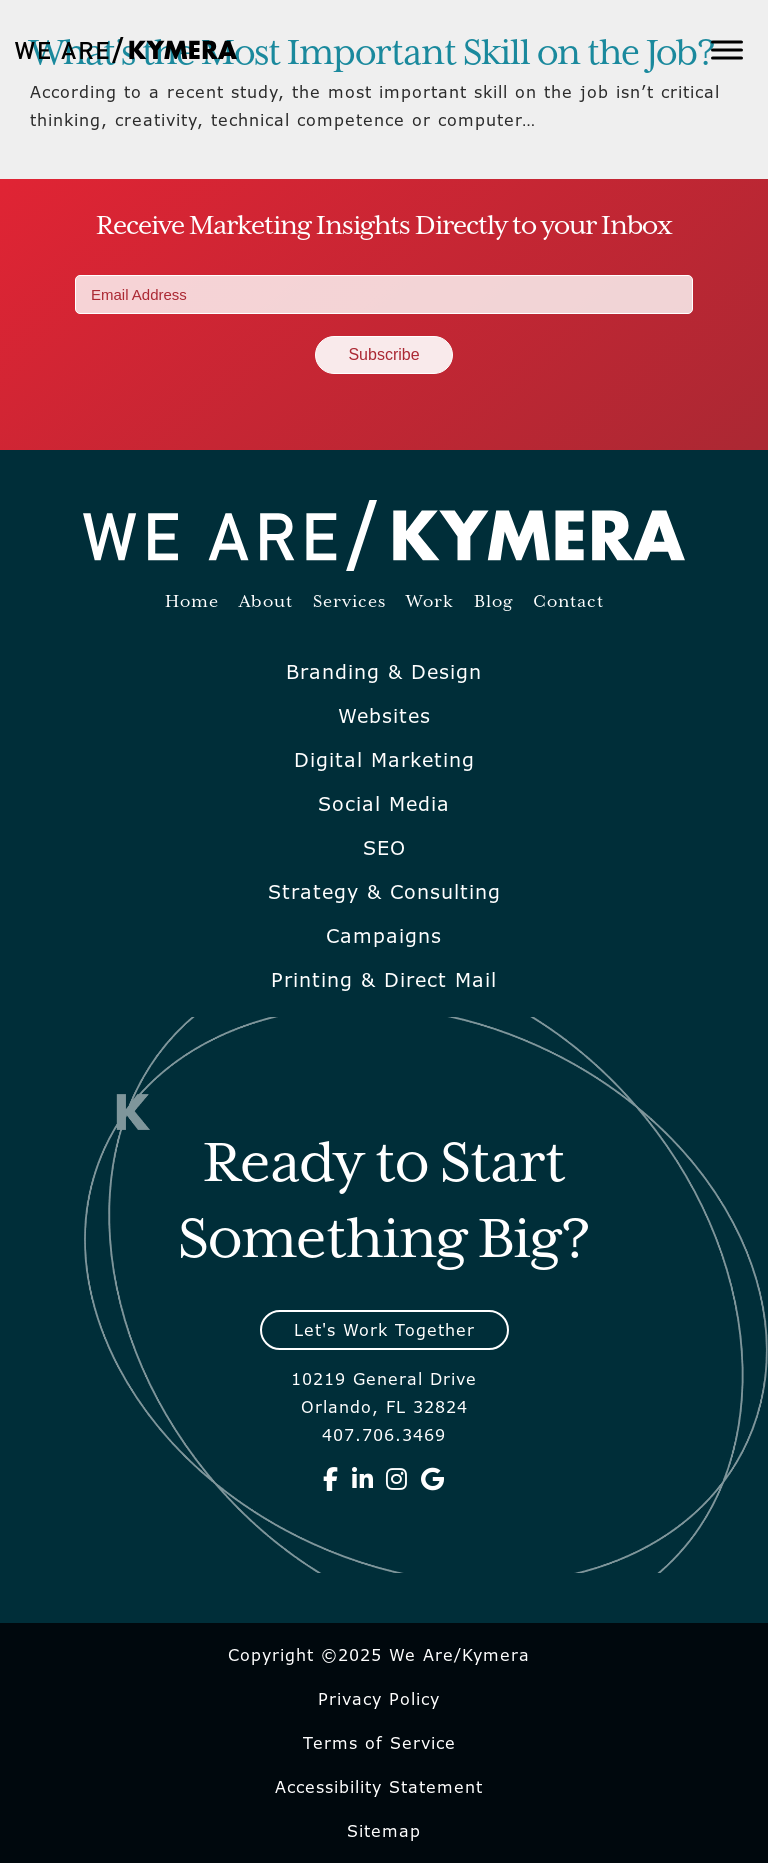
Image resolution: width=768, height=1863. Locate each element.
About (266, 602)
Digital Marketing (384, 760)
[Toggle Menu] (727, 49)
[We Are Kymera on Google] (433, 1479)
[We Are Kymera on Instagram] (397, 1479)
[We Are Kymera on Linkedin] (363, 1479)
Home (192, 602)
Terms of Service (379, 1743)
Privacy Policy (379, 1699)
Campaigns (384, 936)
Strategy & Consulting (384, 892)
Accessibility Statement (379, 1787)
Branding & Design (384, 672)
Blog (493, 602)
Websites (384, 716)
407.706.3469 (384, 1435)
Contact (568, 602)
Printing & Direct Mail (384, 980)
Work (430, 602)
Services (349, 602)
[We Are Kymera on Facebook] (331, 1479)
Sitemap (384, 1831)
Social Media (384, 804)
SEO (384, 848)
